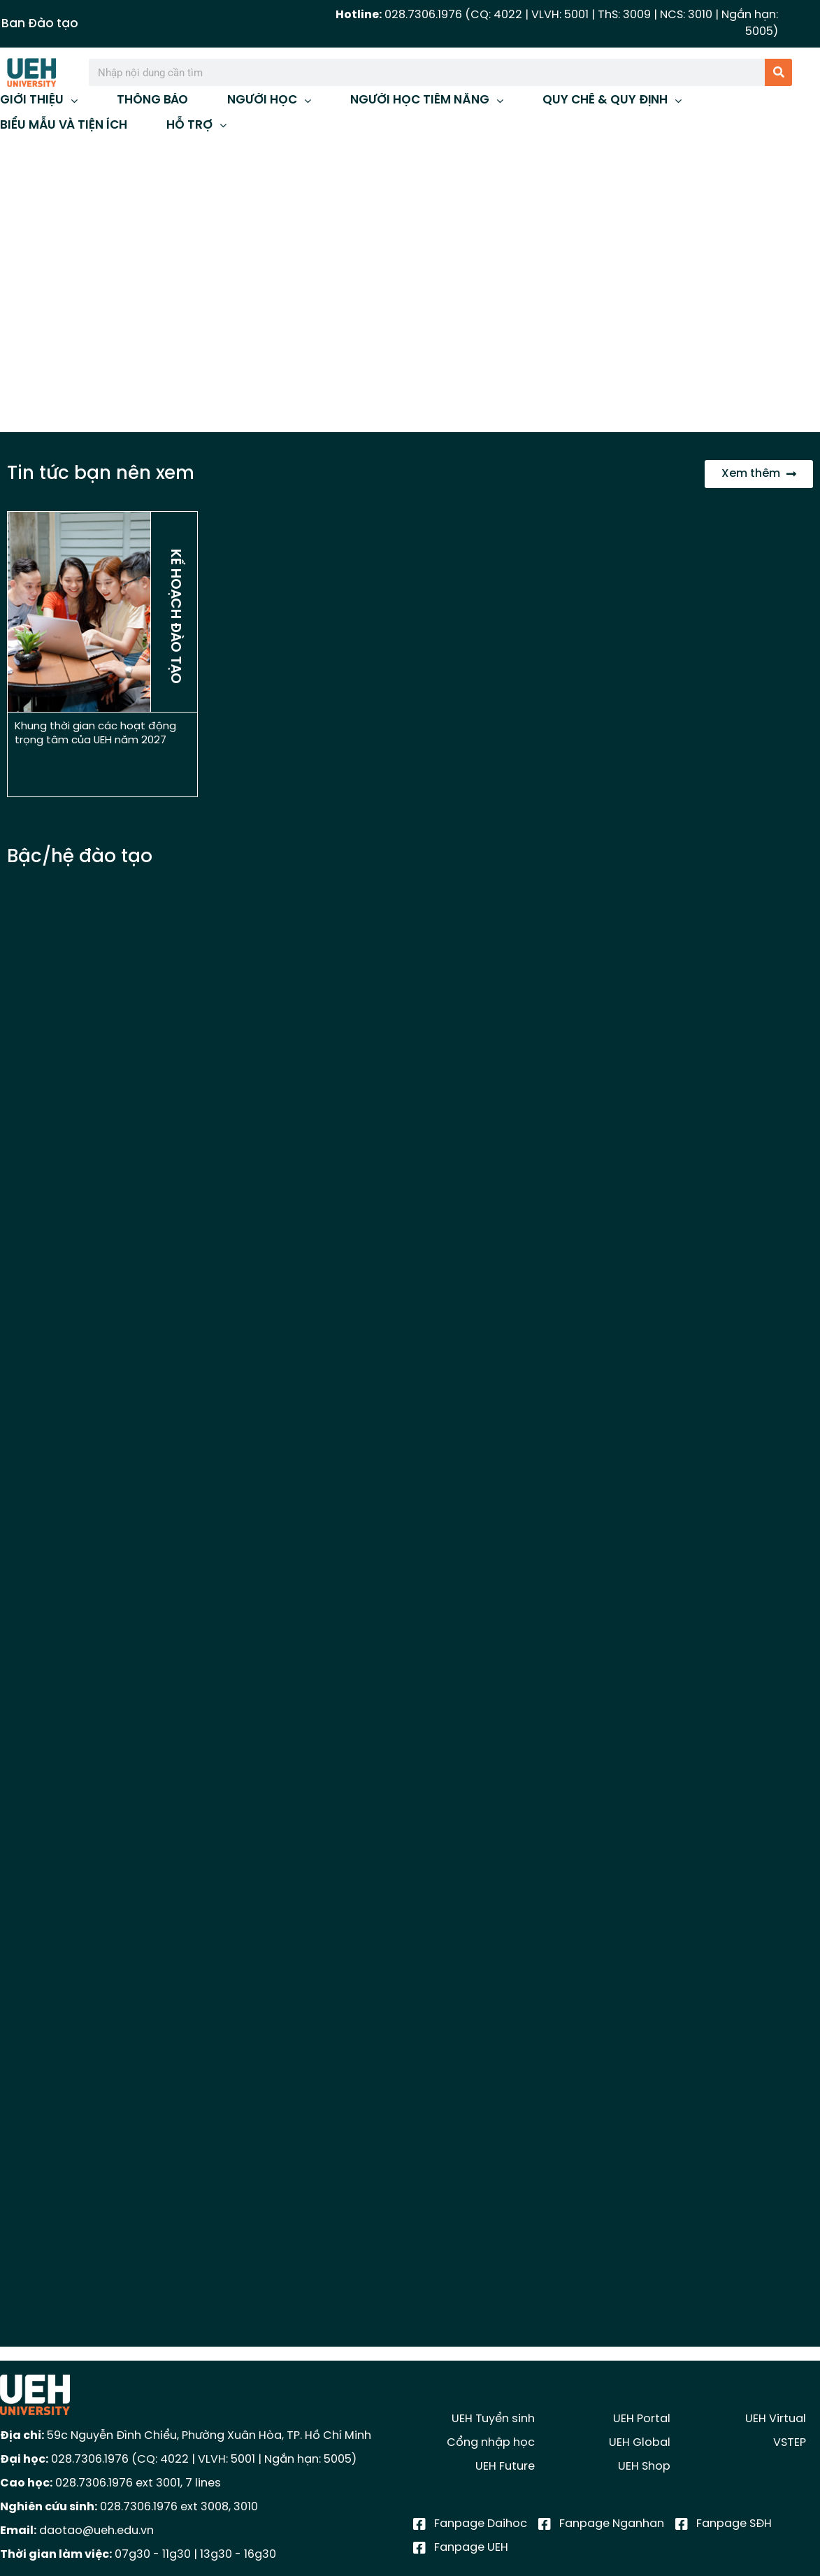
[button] (21, 287)
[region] (410, 286)
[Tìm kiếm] (778, 72)
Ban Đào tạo (39, 23)
